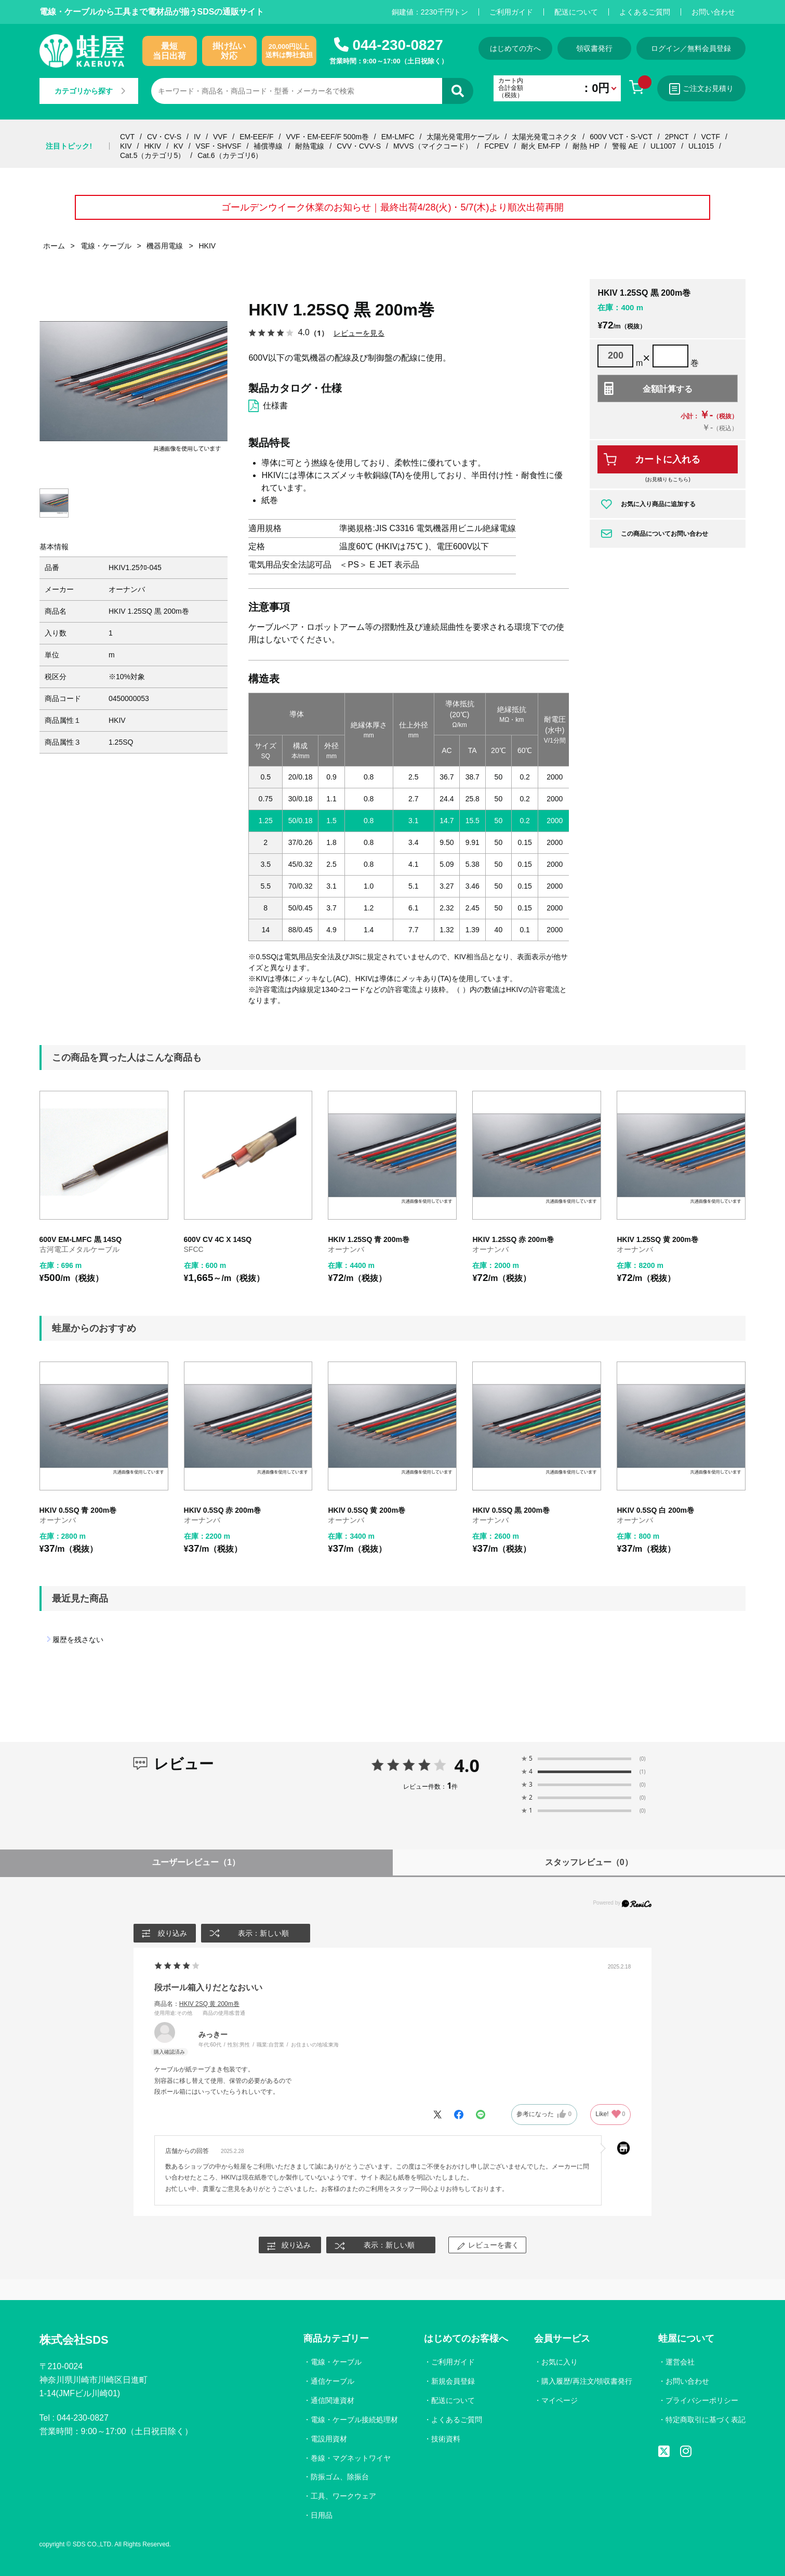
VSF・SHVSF (219, 146)
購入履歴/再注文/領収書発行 (587, 2381)
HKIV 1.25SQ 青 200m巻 (368, 1239)
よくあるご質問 (644, 12)
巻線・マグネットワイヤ (351, 2458)
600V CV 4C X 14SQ (218, 1239)
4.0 (467, 1765)
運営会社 (680, 2362)
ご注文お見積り (701, 89)
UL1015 (701, 146)
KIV (126, 146)
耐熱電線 (309, 146)
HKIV (152, 146)
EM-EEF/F (256, 137)
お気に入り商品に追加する (658, 504)
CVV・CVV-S (359, 146)
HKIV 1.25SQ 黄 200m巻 (657, 1239)
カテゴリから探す (90, 91)
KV (178, 146)
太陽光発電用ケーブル (463, 137)
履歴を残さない (77, 1639)
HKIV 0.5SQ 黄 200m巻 (366, 1510)
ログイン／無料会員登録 (691, 48)
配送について (576, 12)
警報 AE (625, 146)
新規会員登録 (453, 2381)
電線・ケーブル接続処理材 (354, 2419)
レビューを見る (359, 333)
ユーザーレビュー (196, 1862)
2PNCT (677, 137)
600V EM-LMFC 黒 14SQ (80, 1239)
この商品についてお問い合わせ (664, 533)
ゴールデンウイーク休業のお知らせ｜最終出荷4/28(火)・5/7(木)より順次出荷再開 (392, 207)
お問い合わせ (713, 12)
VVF (220, 137)
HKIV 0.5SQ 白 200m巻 (655, 1510)
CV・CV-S (164, 137)
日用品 (321, 2515)
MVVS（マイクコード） (432, 146)
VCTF (710, 137)
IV (197, 137)
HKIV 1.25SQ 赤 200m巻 (512, 1239)
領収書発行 (594, 48)
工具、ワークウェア (343, 2496)
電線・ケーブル (336, 2362)
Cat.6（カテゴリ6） (229, 155)
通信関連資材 (332, 2400)
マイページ (559, 2400)
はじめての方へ (515, 48)
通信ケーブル (332, 2381)
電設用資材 (329, 2439)
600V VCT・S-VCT (621, 137)
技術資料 (445, 2439)
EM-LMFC (398, 137)
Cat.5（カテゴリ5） (152, 155)
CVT (127, 137)
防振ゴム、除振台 (340, 2477)
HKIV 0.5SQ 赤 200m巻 (222, 1510)
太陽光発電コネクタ (544, 137)
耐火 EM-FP (540, 146)
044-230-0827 (397, 45)
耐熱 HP (586, 146)
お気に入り (559, 2362)
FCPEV (496, 146)
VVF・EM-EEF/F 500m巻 (327, 137)
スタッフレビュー (589, 1862)
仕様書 (275, 405)
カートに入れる (667, 459)
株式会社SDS (74, 2339)
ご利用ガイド (511, 12)
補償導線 (268, 146)
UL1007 (663, 146)
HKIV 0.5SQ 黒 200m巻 (511, 1510)
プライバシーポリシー (702, 2400)
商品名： (197, 2003)
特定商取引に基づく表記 (706, 2419)
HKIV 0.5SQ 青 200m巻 (78, 1510)
